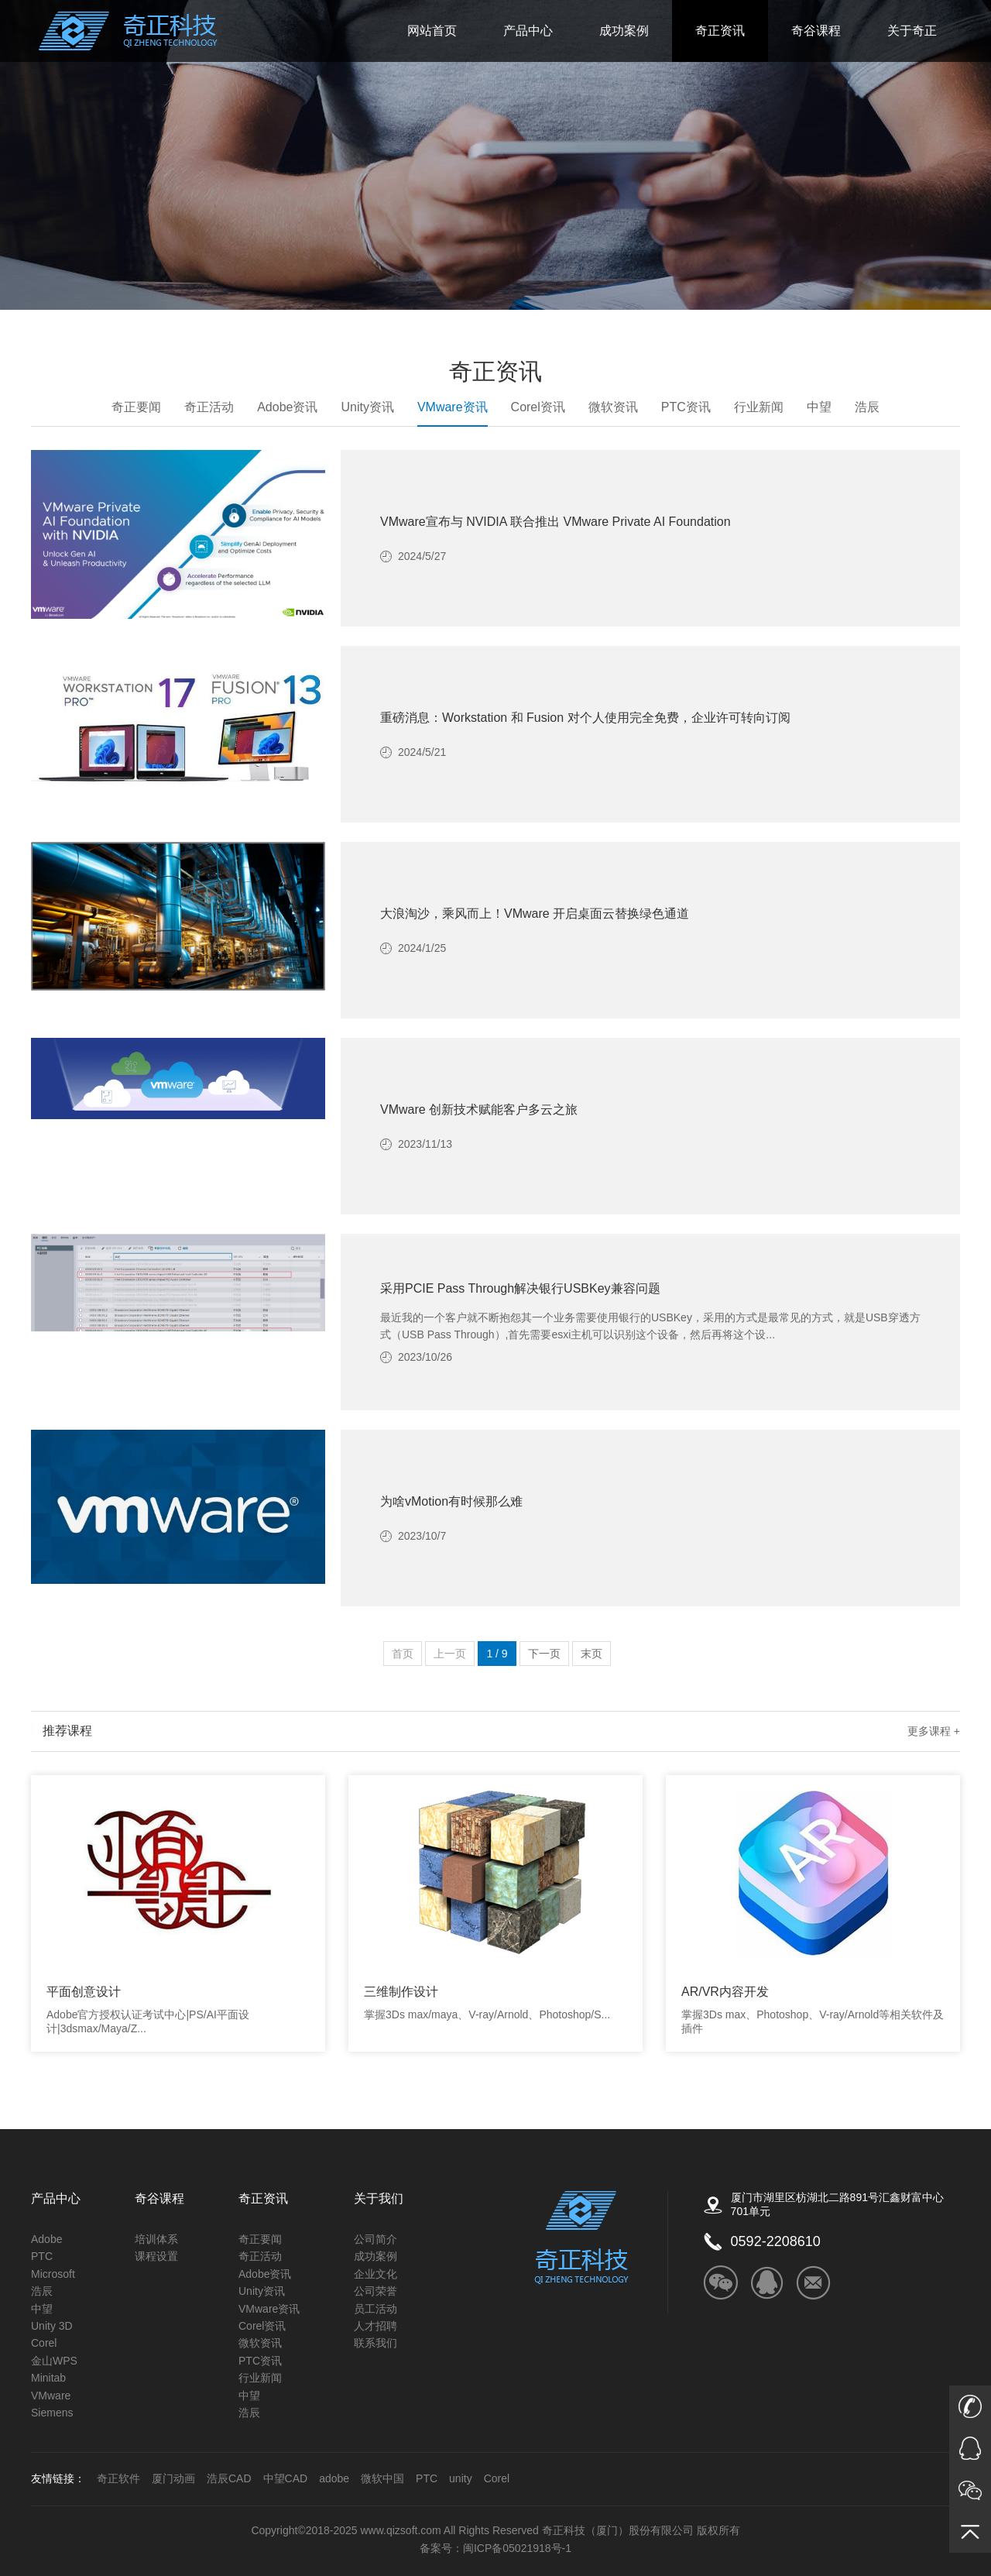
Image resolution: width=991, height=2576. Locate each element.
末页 (591, 1653)
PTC (42, 2256)
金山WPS (54, 2360)
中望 (819, 407)
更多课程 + (933, 1731)
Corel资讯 (538, 407)
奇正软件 (118, 2478)
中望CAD (285, 2478)
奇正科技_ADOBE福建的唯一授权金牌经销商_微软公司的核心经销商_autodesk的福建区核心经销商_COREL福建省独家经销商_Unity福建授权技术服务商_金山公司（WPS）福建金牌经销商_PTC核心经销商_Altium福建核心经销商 (128, 31)
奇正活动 (209, 407)
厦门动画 (173, 2478)
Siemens (52, 2412)
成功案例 (624, 30)
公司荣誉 (375, 2291)
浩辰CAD (229, 2478)
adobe (334, 2478)
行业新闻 (759, 407)
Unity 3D (52, 2326)
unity (460, 2478)
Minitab (48, 2378)
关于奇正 (912, 30)
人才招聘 (375, 2326)
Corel (44, 2343)
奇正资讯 (720, 30)
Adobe (46, 2239)
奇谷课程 (816, 30)
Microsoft (53, 2274)
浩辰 (867, 407)
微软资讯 (613, 407)
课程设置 (156, 2256)
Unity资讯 (367, 407)
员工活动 (375, 2309)
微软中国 (382, 2478)
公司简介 (375, 2239)
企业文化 (375, 2274)
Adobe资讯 (287, 407)
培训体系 (156, 2239)
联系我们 (375, 2343)
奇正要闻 (136, 407)
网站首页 (432, 30)
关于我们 (378, 2198)
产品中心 (528, 30)
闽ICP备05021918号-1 (517, 2548)
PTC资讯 (686, 407)
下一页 (544, 1653)
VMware (50, 2395)
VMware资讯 (452, 413)
